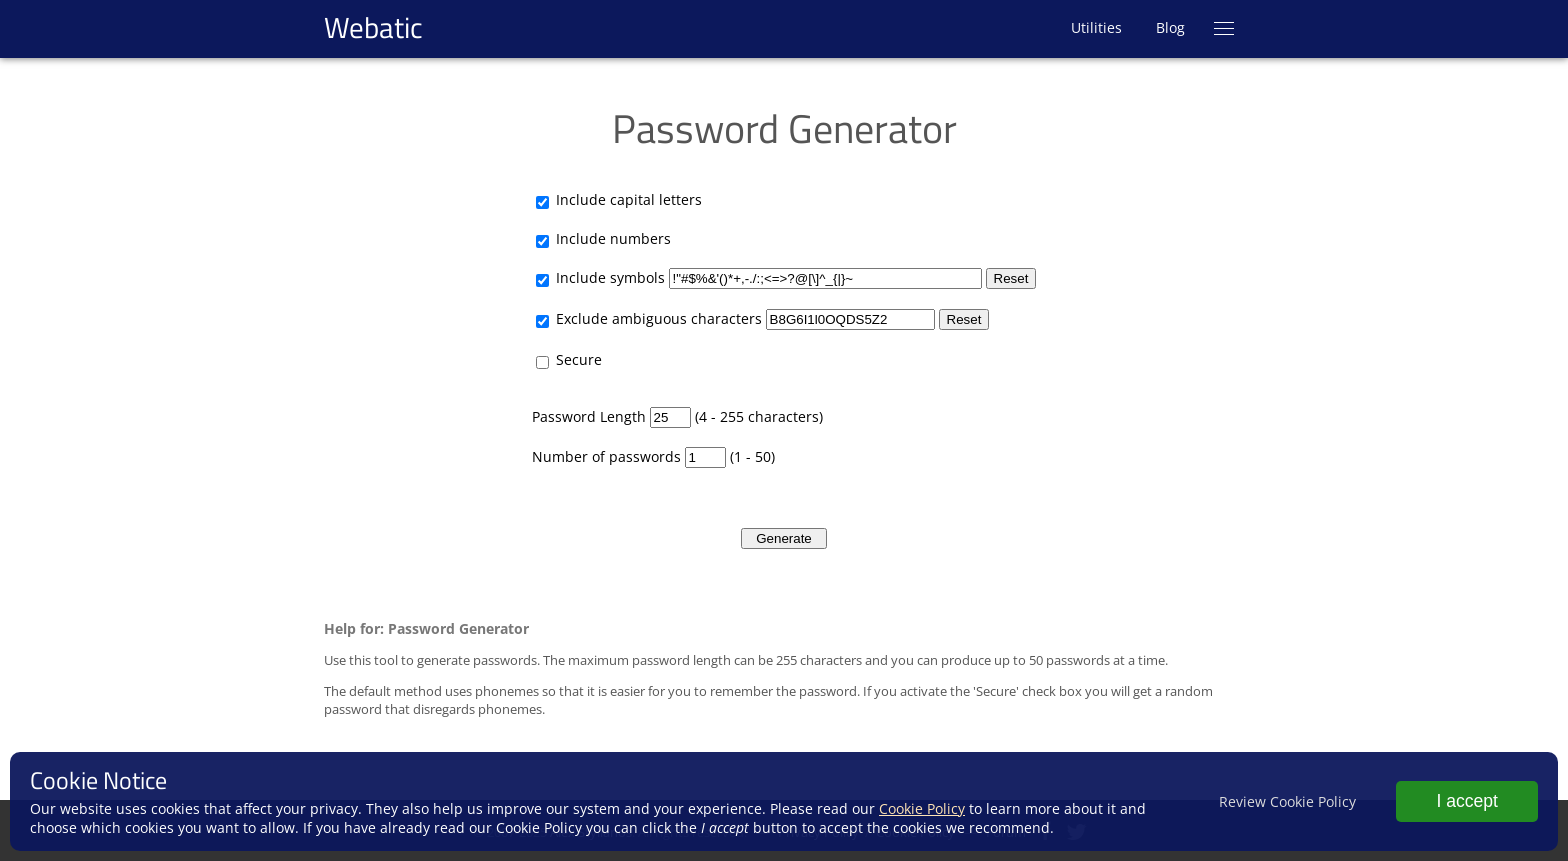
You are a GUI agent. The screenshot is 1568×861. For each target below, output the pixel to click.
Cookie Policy (922, 808)
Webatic (373, 27)
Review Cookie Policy (1287, 801)
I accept (1467, 801)
